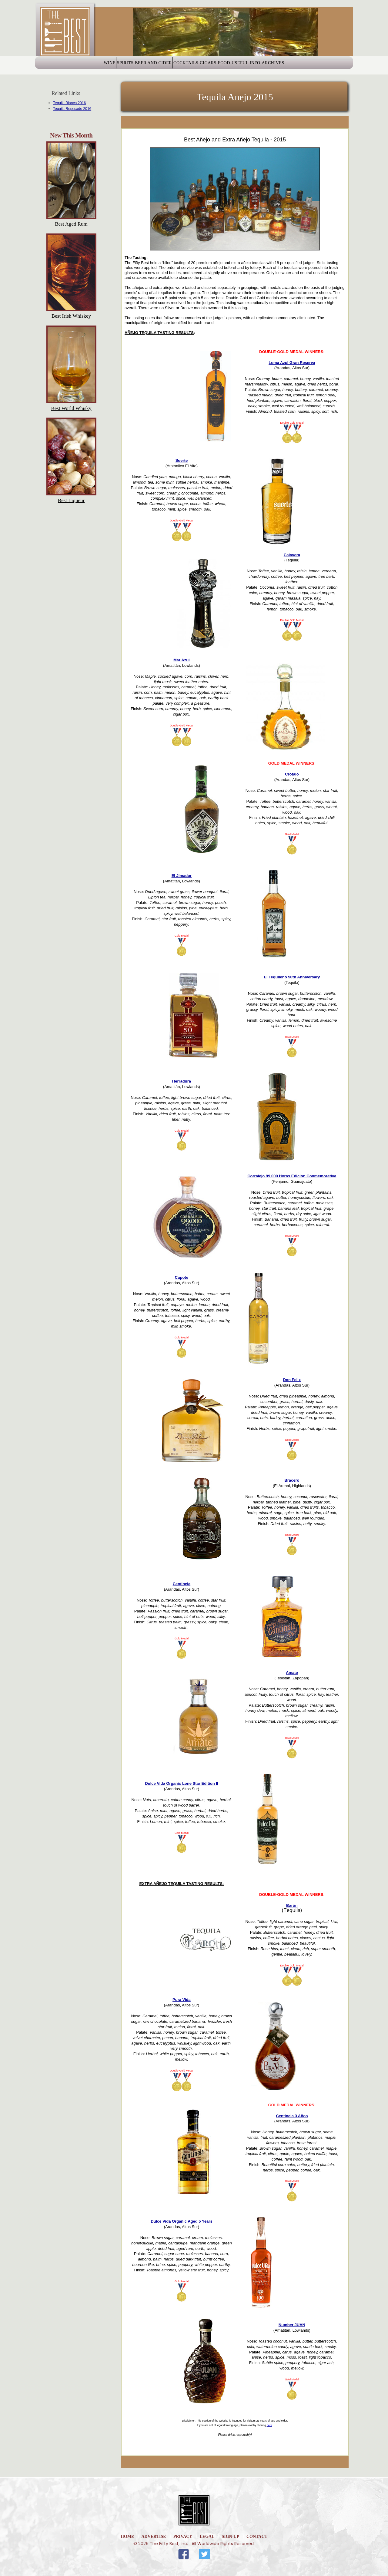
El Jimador (182, 875)
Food (240, 65)
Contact (256, 2536)
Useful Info (273, 65)
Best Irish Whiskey (71, 316)
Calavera (292, 555)
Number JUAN (292, 2325)
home (127, 2536)
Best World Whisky (71, 408)
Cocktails (180, 65)
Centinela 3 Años (292, 2116)
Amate (292, 1672)
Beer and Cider (137, 65)
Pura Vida (181, 1999)
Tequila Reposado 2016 (72, 109)
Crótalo (292, 774)
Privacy (182, 2536)
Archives (311, 65)
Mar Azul (181, 660)
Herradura (181, 1081)
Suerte (182, 460)
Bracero (291, 1480)
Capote (181, 1277)
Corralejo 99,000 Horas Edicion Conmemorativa (291, 1176)
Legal (206, 2536)
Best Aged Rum (71, 224)
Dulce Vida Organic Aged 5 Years (181, 2221)
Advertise (153, 2536)
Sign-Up (230, 2536)
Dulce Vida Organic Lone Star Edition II (181, 1783)
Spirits (98, 65)
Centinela (182, 1584)
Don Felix (292, 1379)
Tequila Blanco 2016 (69, 103)
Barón (292, 1905)
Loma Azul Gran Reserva (292, 362)
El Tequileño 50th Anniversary (292, 977)
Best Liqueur (71, 500)
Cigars (213, 65)
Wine (71, 65)
